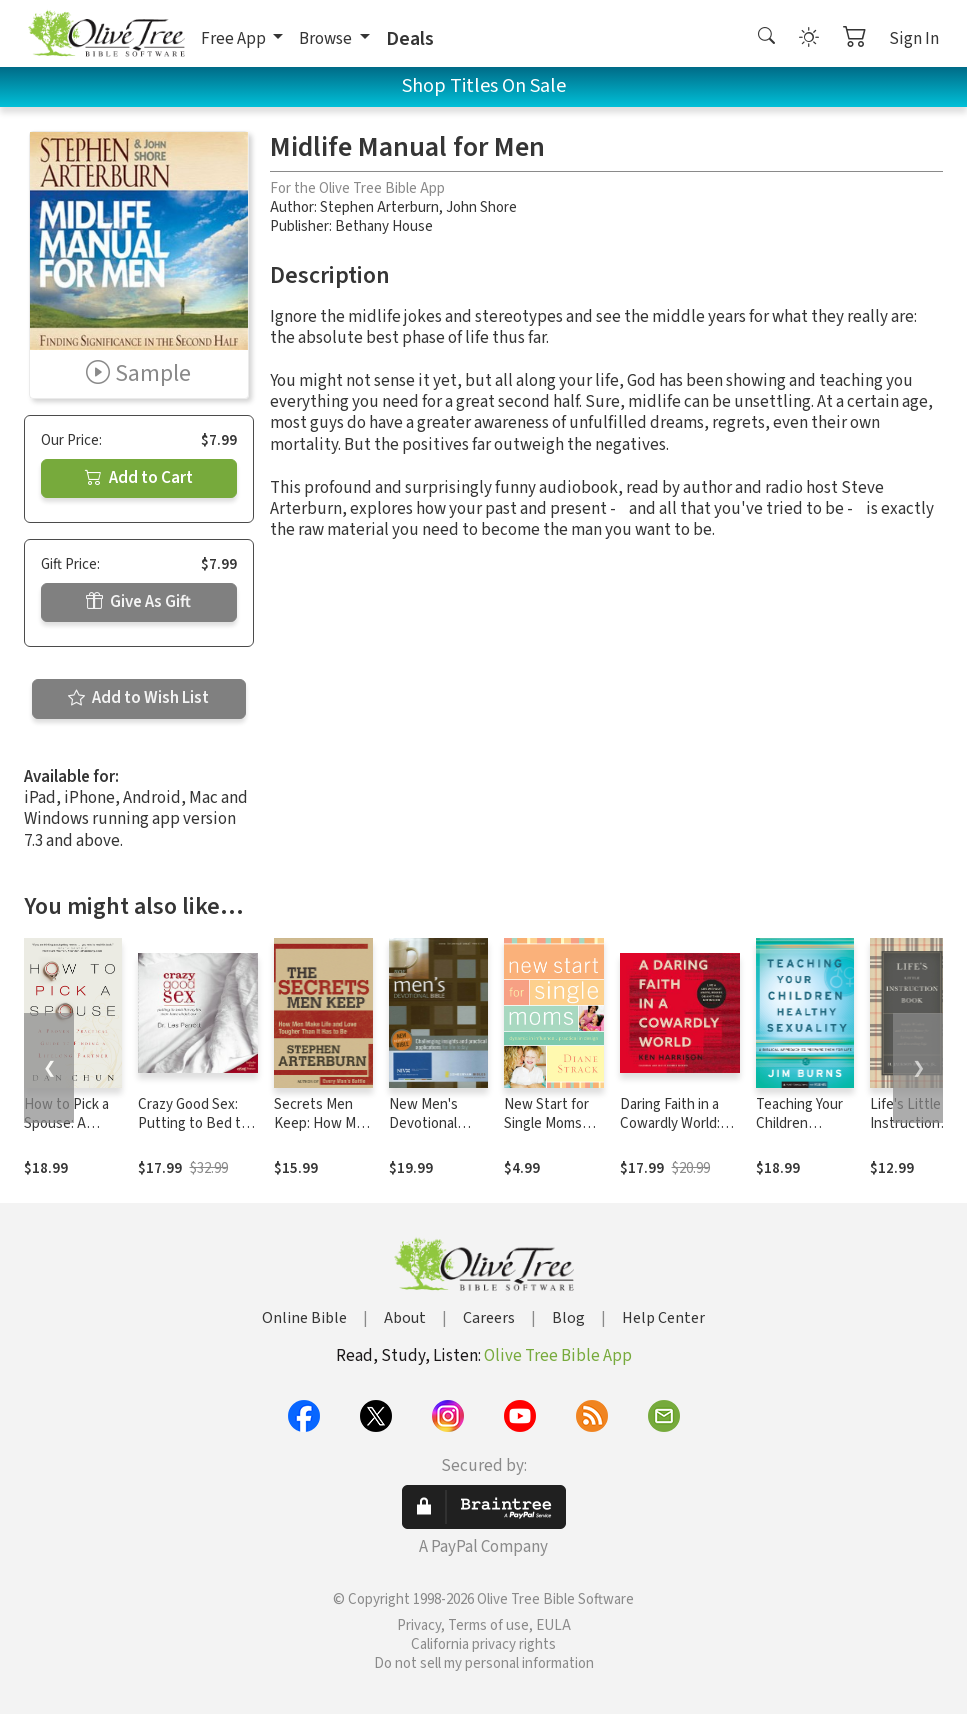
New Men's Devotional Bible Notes (426, 1123)
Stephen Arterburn (379, 207)
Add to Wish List (138, 698)
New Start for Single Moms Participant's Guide (546, 1133)
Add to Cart (139, 478)
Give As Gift (138, 602)
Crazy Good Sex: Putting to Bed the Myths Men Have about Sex (197, 1133)
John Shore (481, 207)
